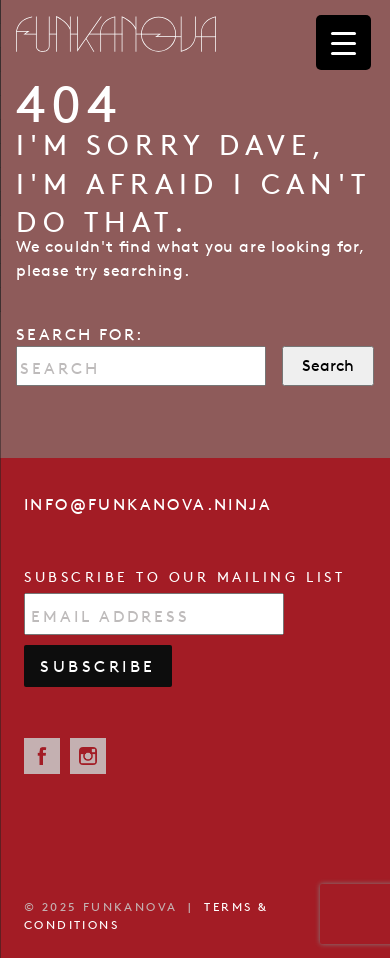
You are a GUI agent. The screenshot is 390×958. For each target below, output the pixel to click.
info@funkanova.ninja (148, 504)
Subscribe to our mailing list (184, 577)
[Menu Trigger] (343, 42)
